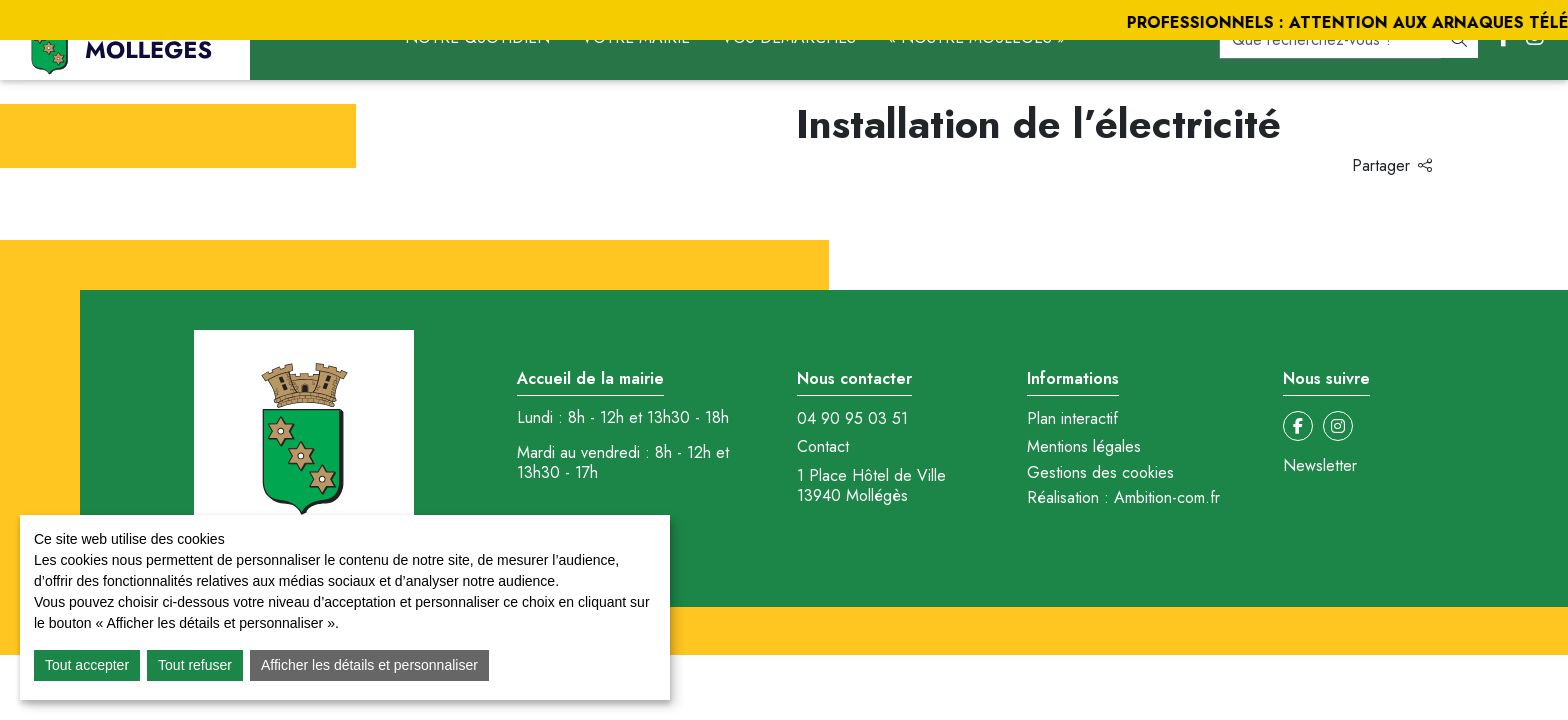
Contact (823, 447)
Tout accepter (87, 665)
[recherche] (1330, 40)
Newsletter (1320, 466)
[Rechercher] (1459, 40)
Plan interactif (1072, 419)
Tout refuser (195, 665)
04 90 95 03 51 (852, 419)
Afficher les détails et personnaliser (369, 665)
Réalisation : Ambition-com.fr (1123, 498)
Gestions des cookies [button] (1100, 472)
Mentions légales (1084, 447)
